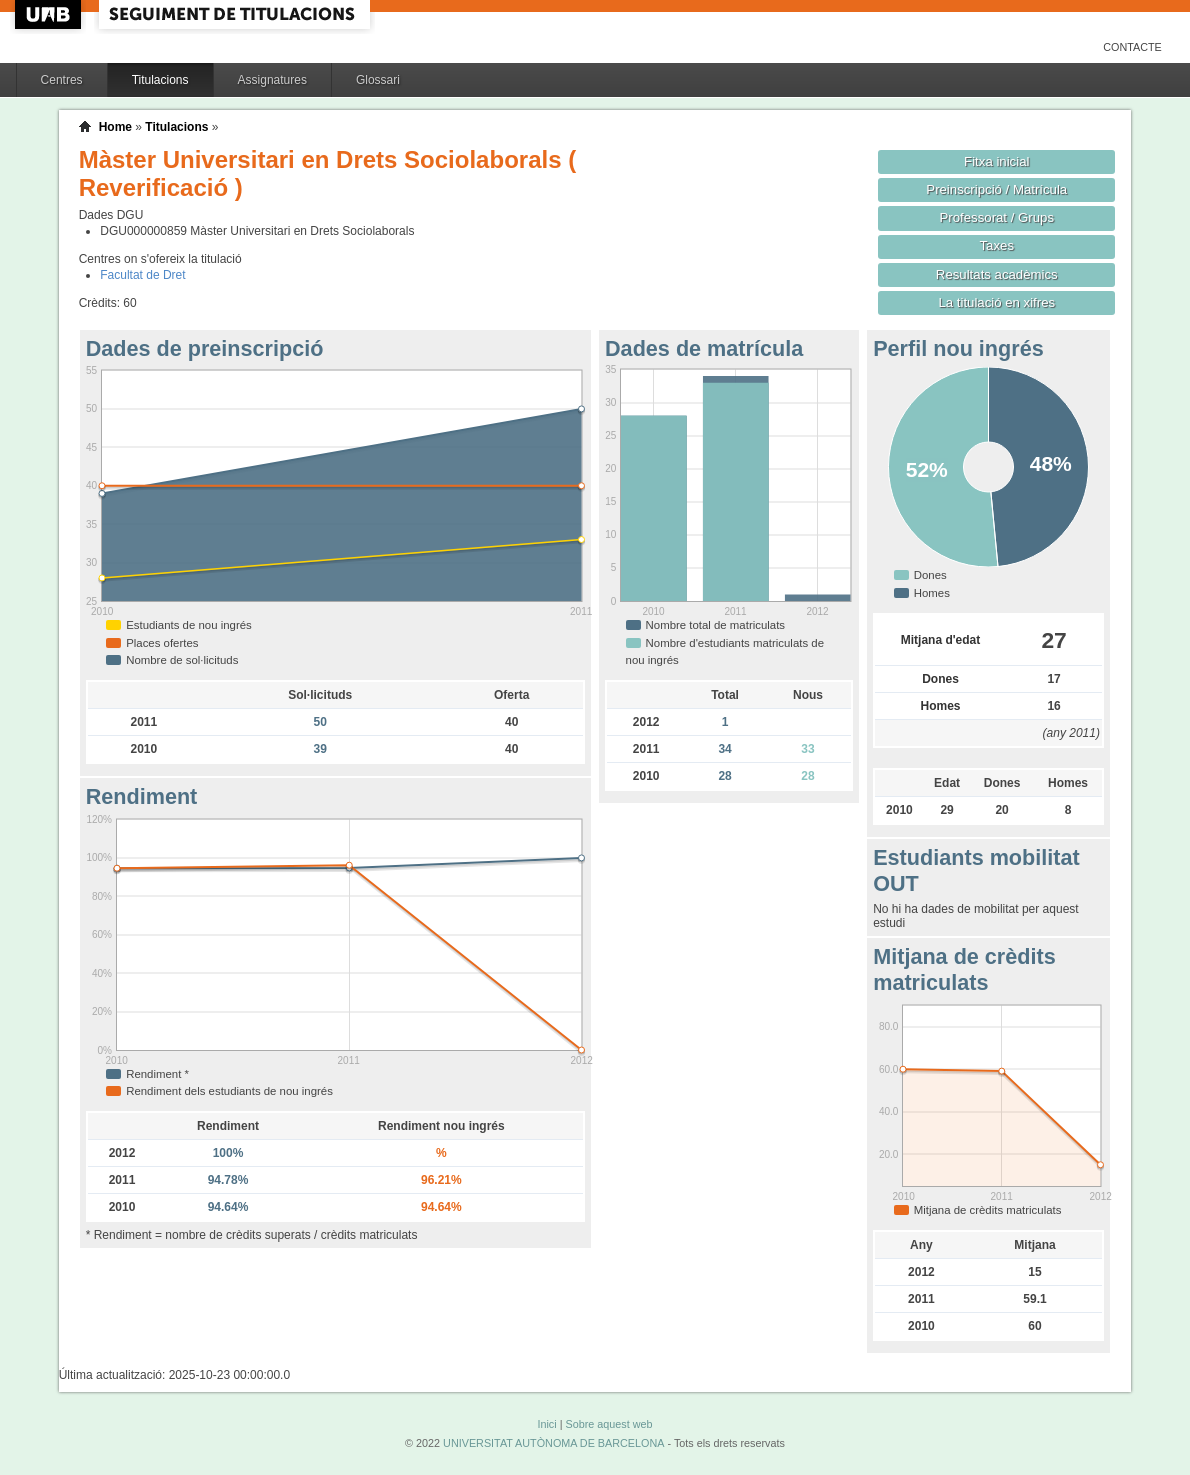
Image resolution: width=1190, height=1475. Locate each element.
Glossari (378, 80)
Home (115, 127)
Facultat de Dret (142, 275)
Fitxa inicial (996, 161)
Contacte (1132, 47)
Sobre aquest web (608, 1424)
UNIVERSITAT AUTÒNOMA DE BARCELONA (553, 1443)
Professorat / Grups (997, 217)
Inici (546, 1424)
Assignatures (272, 80)
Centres (62, 80)
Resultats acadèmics (997, 274)
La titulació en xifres (996, 302)
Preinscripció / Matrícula (996, 189)
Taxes (997, 245)
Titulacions (160, 80)
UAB (50, 14)
